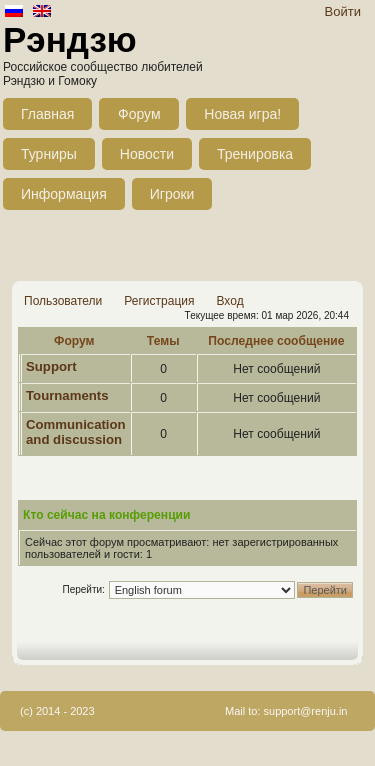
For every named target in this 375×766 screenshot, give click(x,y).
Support (51, 366)
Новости (147, 154)
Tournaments (67, 395)
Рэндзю (70, 39)
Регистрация (159, 301)
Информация (64, 194)
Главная (47, 114)
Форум (139, 114)
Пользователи (63, 301)
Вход (229, 301)
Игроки (172, 194)
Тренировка (255, 154)
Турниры (49, 154)
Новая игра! (242, 114)
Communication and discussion (76, 432)
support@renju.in (306, 711)
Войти (343, 11)
